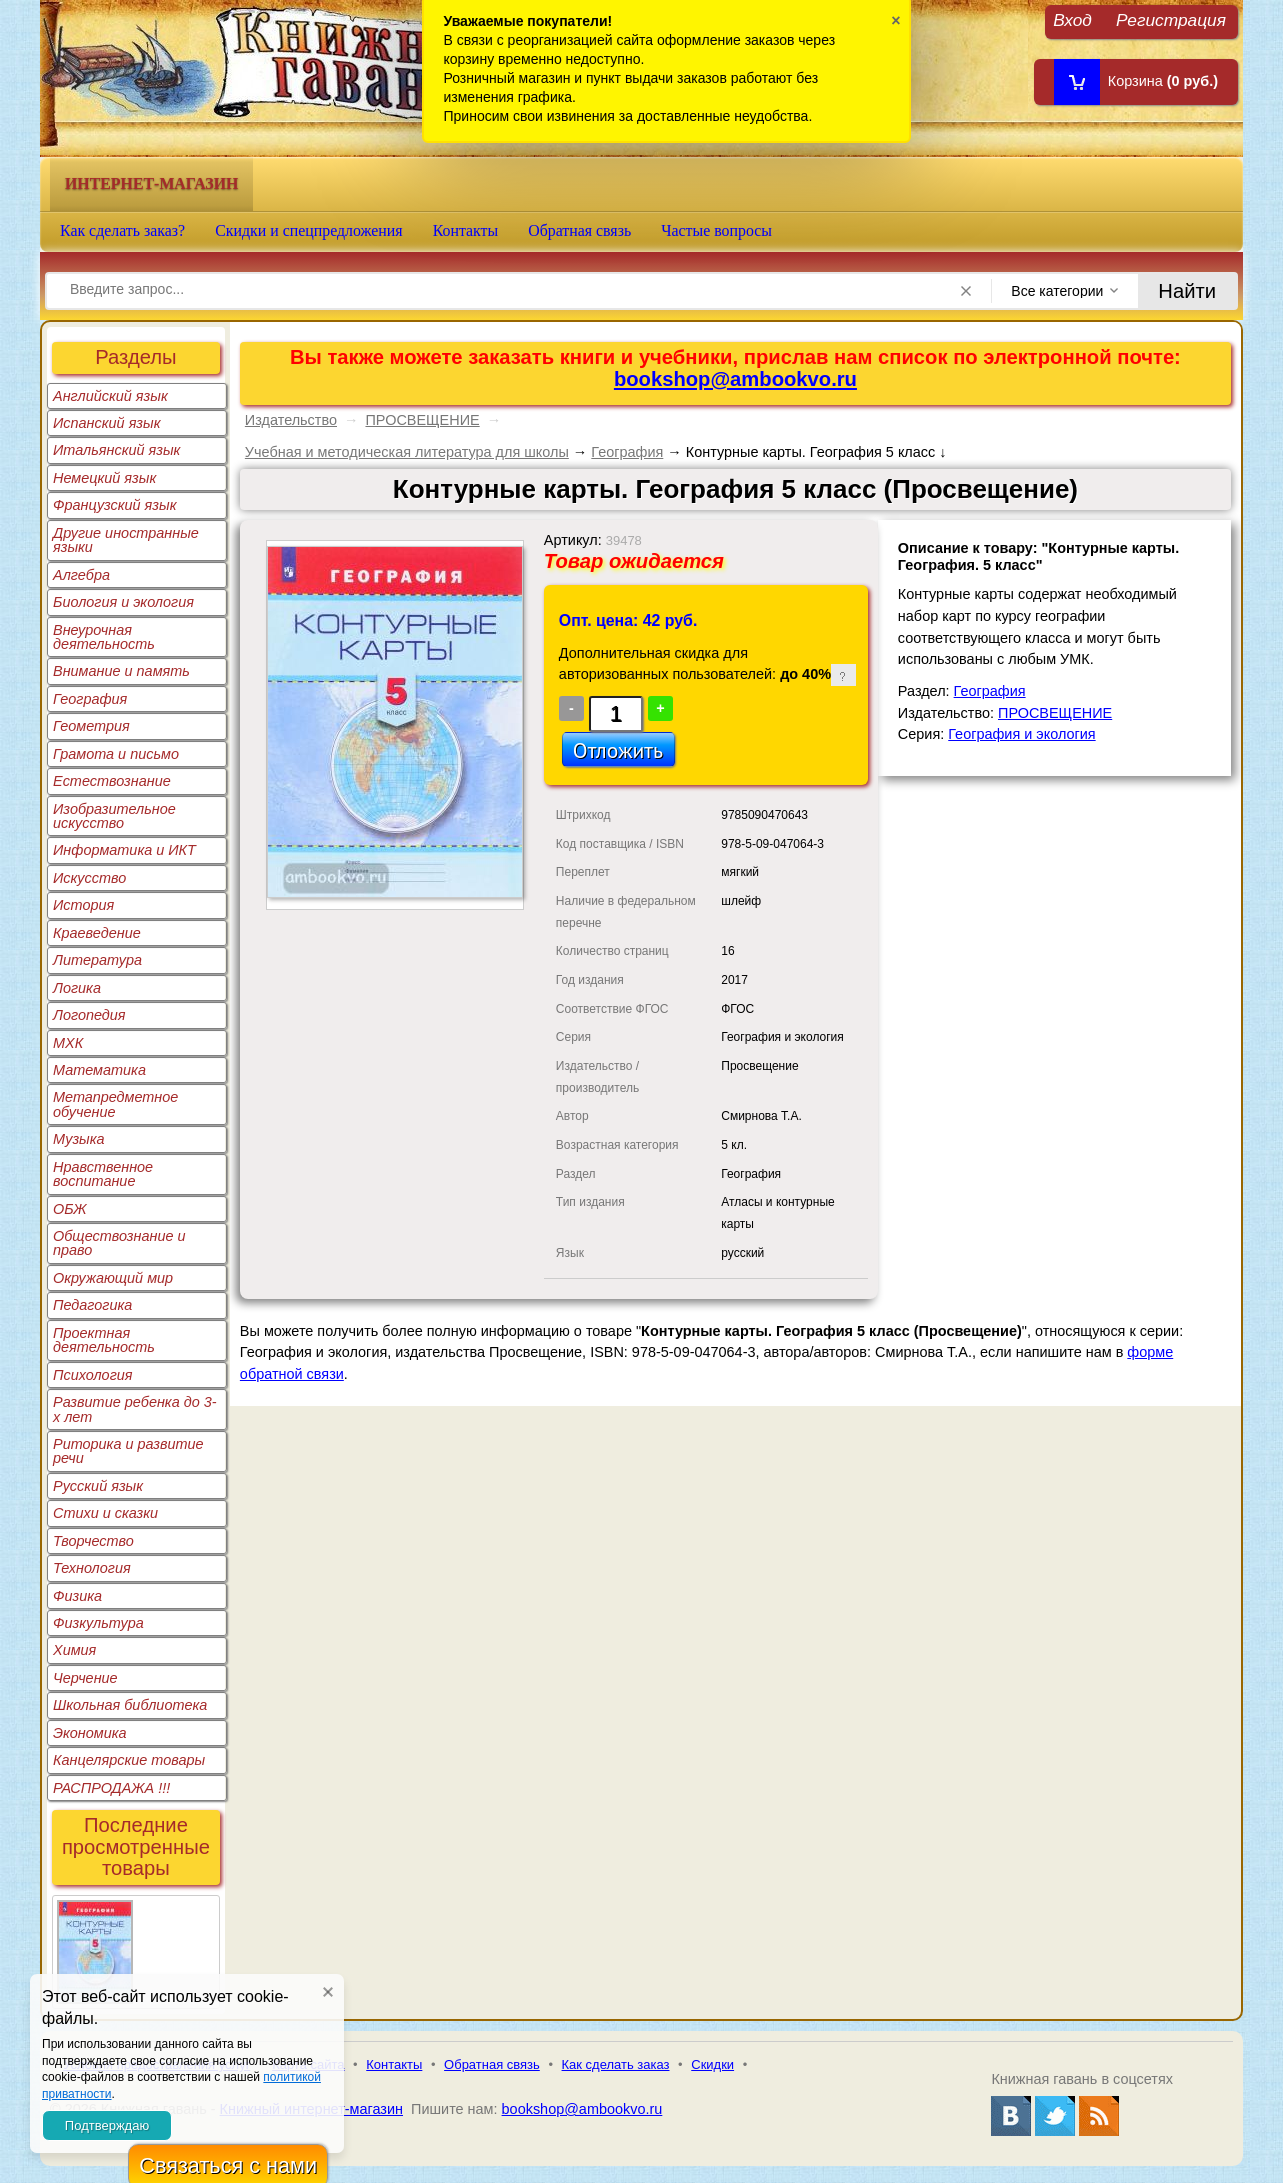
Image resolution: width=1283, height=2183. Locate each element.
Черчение (85, 1678)
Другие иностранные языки (126, 540)
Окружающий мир (113, 1278)
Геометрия (91, 726)
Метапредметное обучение (115, 1104)
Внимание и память (121, 671)
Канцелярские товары (129, 1760)
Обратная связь (579, 230)
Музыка (79, 1139)
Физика (77, 1596)
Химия (74, 1650)
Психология (93, 1375)
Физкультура (98, 1623)
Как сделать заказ (616, 2064)
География (90, 699)
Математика (99, 1070)
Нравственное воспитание (103, 1174)
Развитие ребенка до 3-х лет (135, 1409)
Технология (92, 1568)
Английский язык (110, 396)
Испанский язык (107, 423)
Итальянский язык (116, 450)
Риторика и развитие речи (128, 1451)
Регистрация (1171, 19)
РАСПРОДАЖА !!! (111, 1788)
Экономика (90, 1733)
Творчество (93, 1541)
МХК (68, 1043)
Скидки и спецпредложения (309, 230)
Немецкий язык (104, 478)
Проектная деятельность (104, 1340)
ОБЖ (70, 1209)
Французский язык (114, 505)
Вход (1072, 19)
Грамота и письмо (116, 754)
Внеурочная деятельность (104, 637)
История (83, 905)
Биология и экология (123, 602)
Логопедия (89, 1015)
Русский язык (98, 1486)
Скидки (712, 2064)
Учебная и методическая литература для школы (407, 452)
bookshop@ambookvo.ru (735, 379)
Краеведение (97, 933)
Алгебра (81, 575)
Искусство (89, 878)
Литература (97, 960)
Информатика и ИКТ (124, 850)
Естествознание (112, 781)
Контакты (466, 230)
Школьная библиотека (130, 1705)
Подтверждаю (107, 2125)
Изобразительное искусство (114, 816)
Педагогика (92, 1305)
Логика (77, 988)
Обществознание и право (119, 1243)
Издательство (291, 420)
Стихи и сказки (105, 1513)
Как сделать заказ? (122, 230)
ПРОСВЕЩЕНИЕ (422, 420)
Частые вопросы (716, 230)
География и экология (1021, 734)
